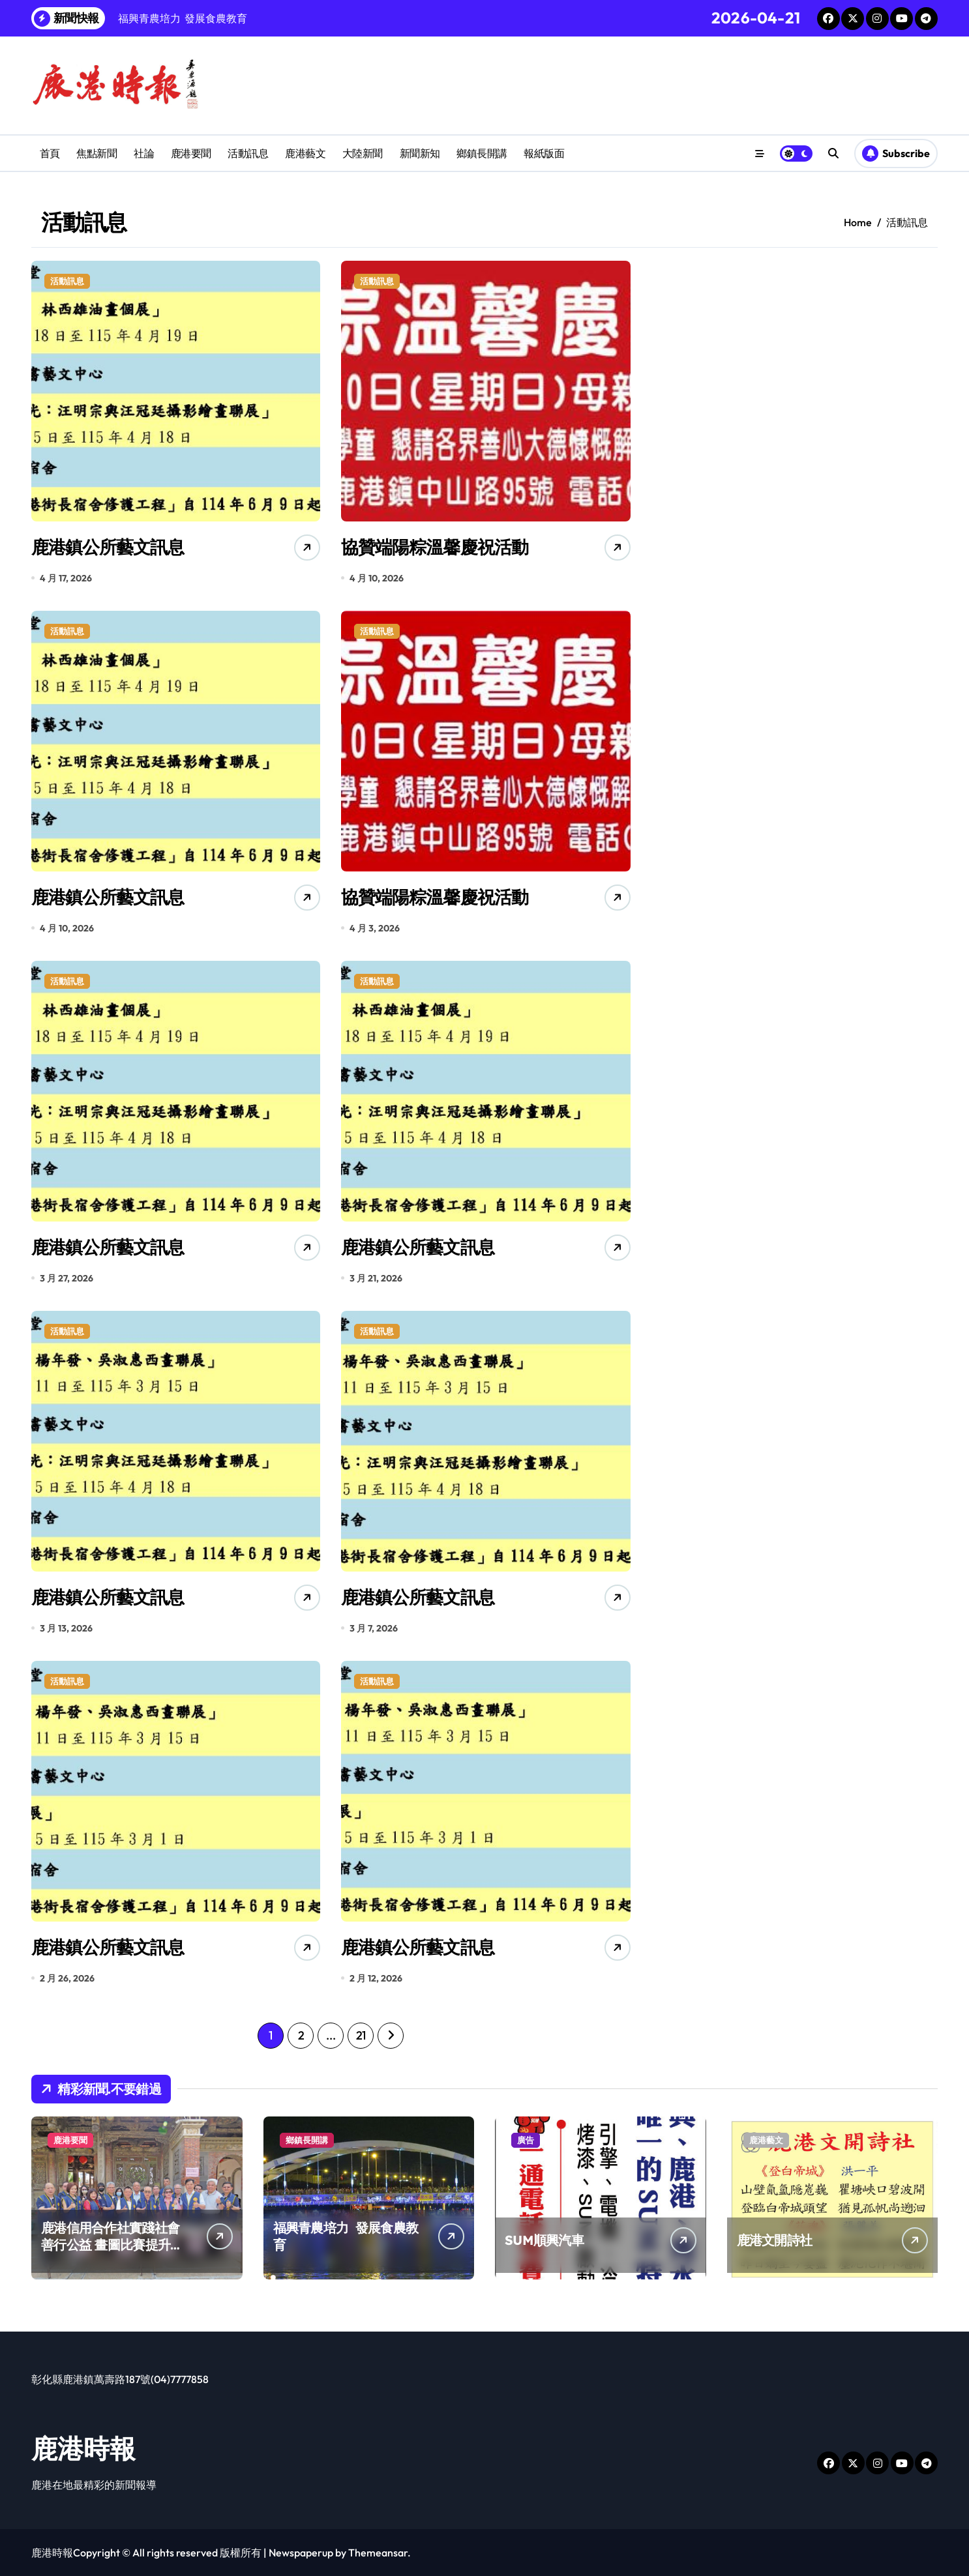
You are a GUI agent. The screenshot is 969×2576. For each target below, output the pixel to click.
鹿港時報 (83, 2448)
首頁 (50, 153)
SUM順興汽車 (544, 2240)
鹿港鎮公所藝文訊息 (107, 547)
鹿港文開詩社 (774, 2240)
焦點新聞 (96, 153)
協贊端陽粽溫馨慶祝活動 (434, 547)
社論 (144, 153)
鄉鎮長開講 (481, 153)
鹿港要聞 (191, 153)
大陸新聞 (362, 153)
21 (361, 2035)
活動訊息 (248, 153)
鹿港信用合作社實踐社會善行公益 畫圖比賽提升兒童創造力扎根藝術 (112, 2244)
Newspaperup (301, 2552)
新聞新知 (420, 153)
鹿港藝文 (305, 153)
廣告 (525, 2140)
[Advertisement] (777, 352)
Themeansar (378, 2552)
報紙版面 (544, 153)
